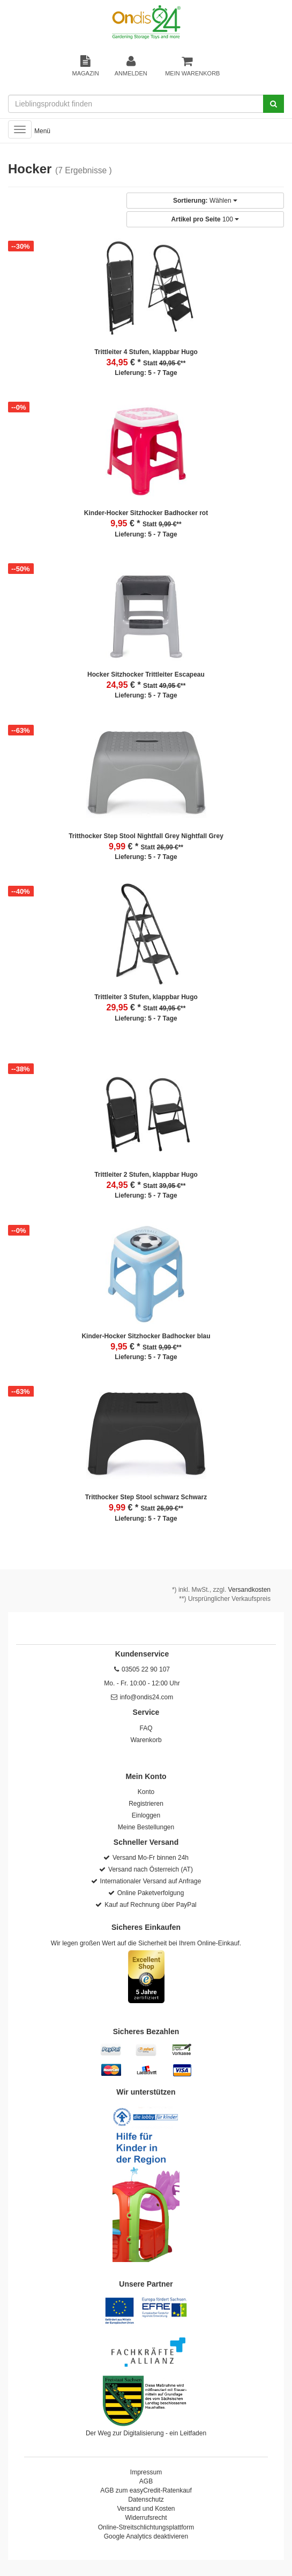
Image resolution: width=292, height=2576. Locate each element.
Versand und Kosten (146, 2508)
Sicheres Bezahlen (146, 2031)
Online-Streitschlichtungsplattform (146, 2527)
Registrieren (146, 1803)
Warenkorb (145, 1740)
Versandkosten (249, 1589)
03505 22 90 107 (146, 1669)
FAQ (145, 1728)
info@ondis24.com (147, 1697)
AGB (146, 2481)
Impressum (146, 2472)
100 (205, 219)
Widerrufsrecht (146, 2517)
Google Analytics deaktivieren (146, 2536)
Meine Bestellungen (146, 1827)
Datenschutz (146, 2499)
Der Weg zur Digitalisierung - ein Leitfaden (146, 2433)
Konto (146, 1792)
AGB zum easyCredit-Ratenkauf (146, 2490)
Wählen (205, 200)
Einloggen (146, 1815)
